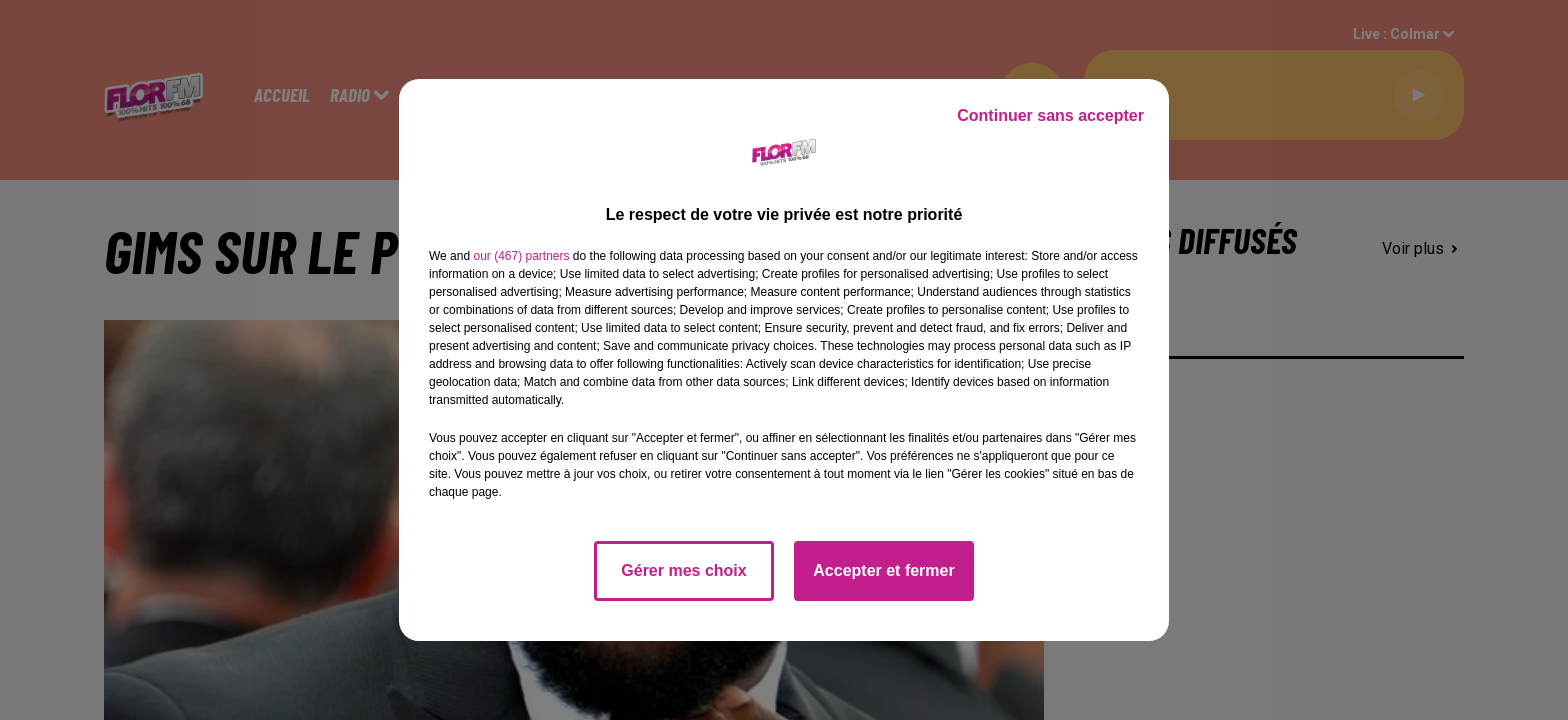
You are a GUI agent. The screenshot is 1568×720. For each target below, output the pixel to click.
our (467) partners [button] (521, 256)
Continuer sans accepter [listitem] (1050, 115)
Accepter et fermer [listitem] (883, 570)
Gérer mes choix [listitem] (683, 570)
